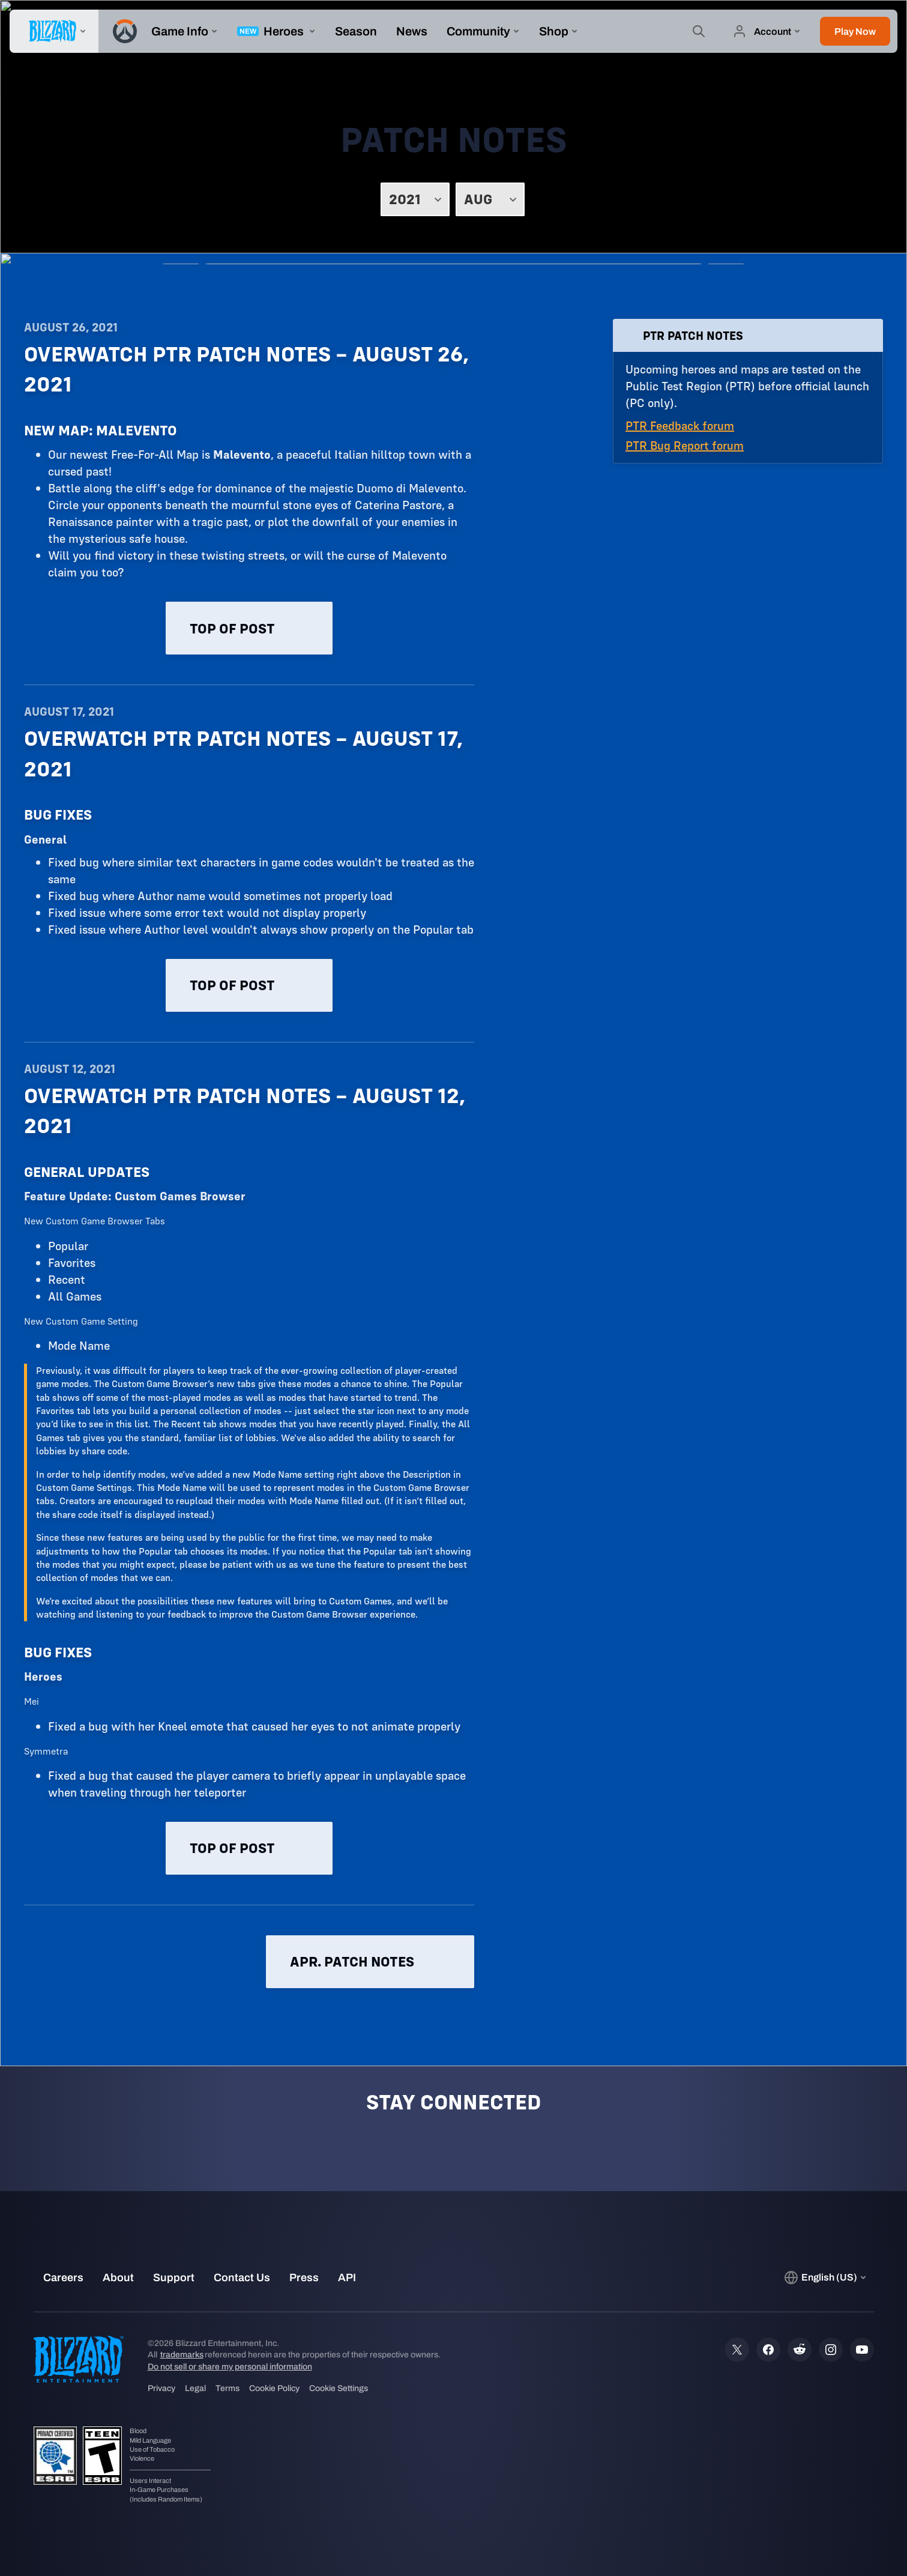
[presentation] (54, 31)
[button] (855, 31)
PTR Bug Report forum (684, 445)
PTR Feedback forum (679, 425)
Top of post (249, 628)
